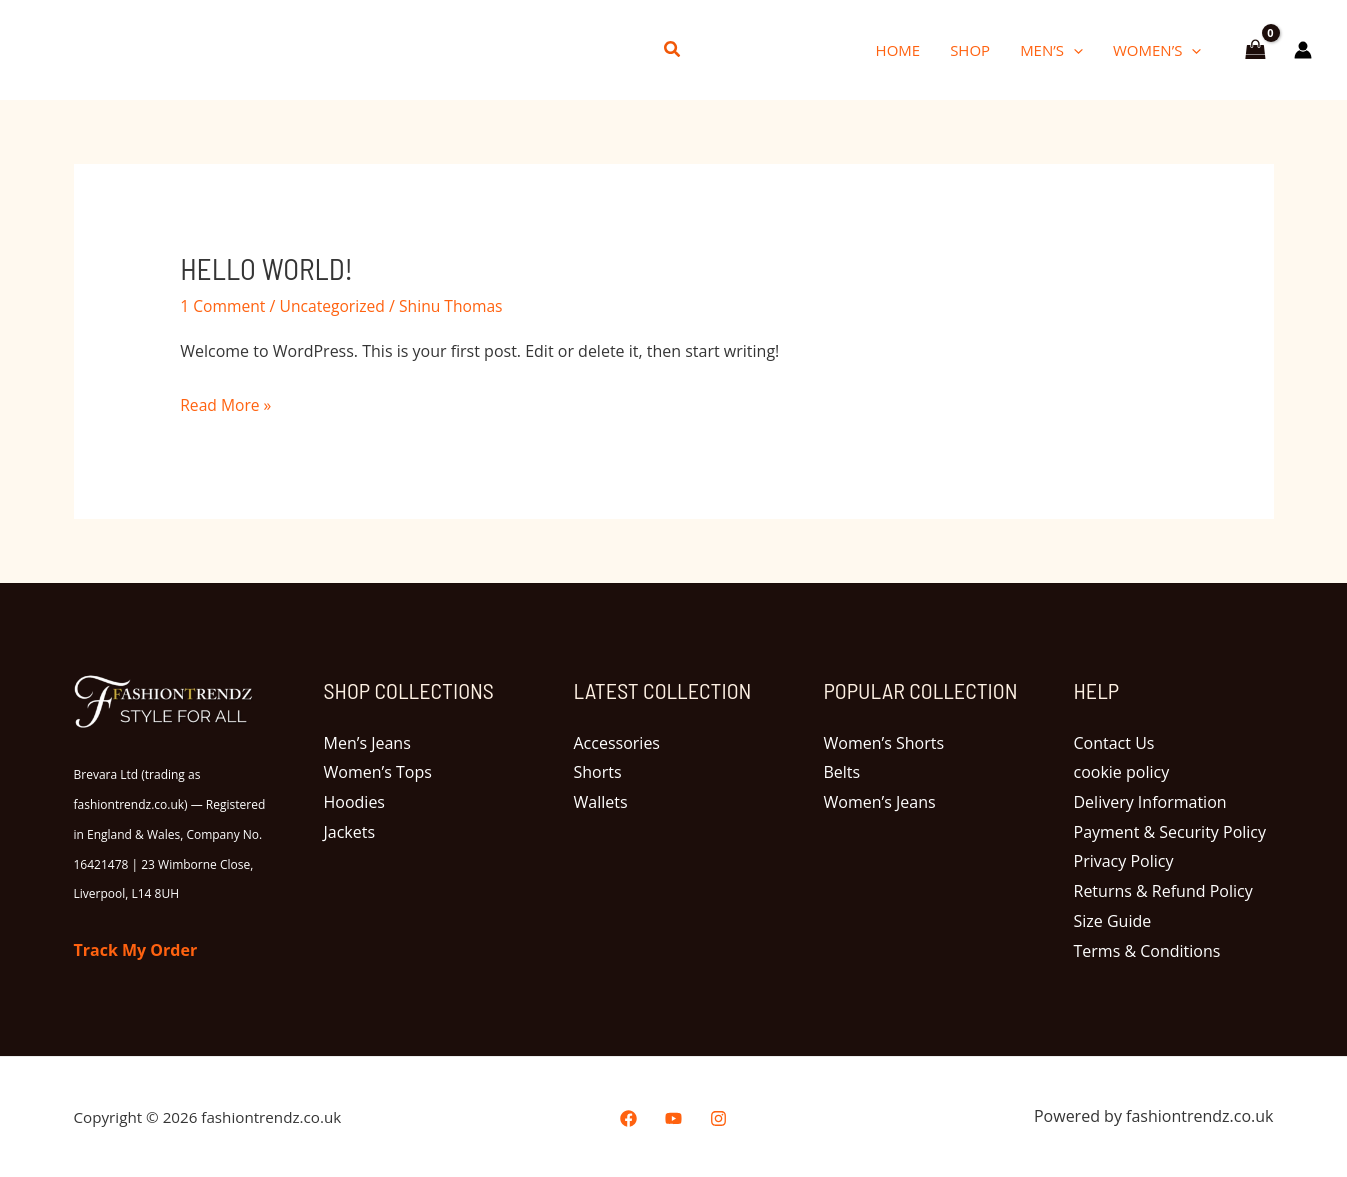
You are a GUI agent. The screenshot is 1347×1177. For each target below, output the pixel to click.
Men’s (1051, 50)
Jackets (350, 832)
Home (898, 50)
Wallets (601, 802)
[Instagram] (718, 1117)
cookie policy (1122, 772)
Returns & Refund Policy (1163, 891)
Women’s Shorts (884, 742)
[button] (673, 50)
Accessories (617, 742)
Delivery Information (1150, 802)
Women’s (1157, 50)
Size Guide (1113, 921)
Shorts (598, 772)
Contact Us (1114, 742)
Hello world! (268, 268)
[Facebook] (628, 1117)
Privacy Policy (1124, 861)
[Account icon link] (1303, 50)
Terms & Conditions (1147, 950)
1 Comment (223, 305)
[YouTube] (673, 1117)
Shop (970, 50)
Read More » (226, 403)
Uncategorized (336, 305)
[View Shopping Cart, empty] (1255, 49)
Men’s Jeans (367, 742)
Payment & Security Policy (1170, 832)
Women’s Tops (378, 772)
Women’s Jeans (880, 802)
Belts (842, 772)
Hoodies (354, 802)
